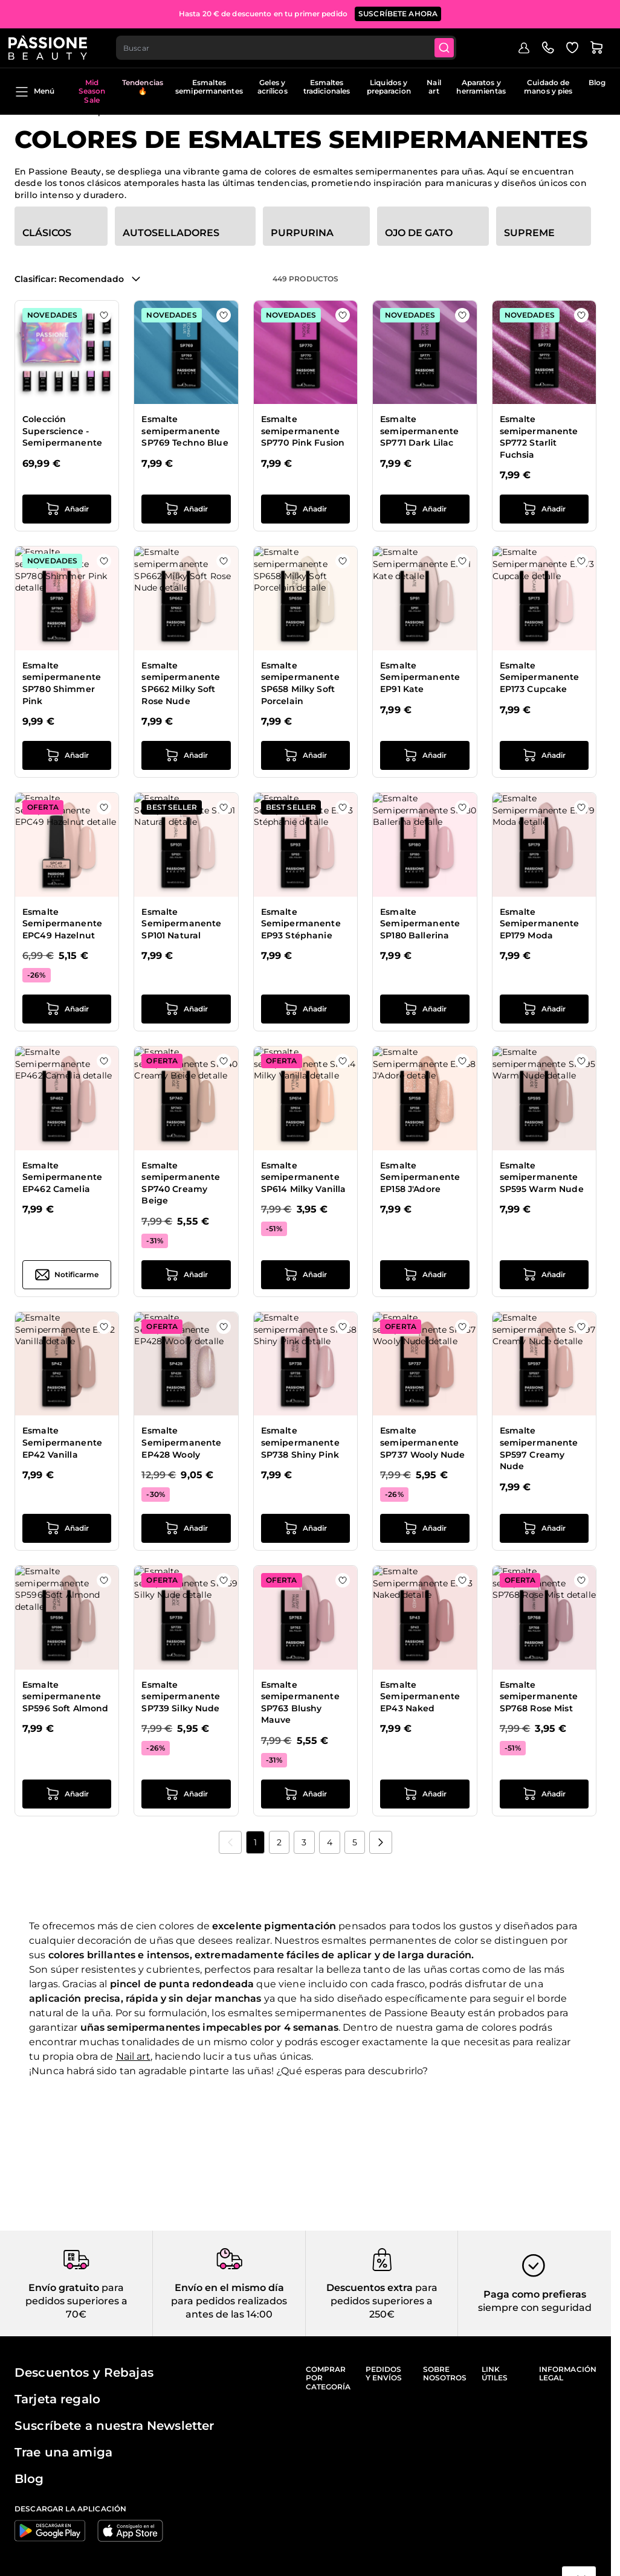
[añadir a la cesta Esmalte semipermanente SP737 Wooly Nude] (424, 1528)
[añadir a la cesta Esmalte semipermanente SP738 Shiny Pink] (305, 1528)
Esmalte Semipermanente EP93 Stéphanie (301, 923)
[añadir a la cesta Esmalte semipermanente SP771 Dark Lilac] (424, 509)
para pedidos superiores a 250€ (384, 2301)
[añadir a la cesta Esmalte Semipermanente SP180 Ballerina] (424, 1009)
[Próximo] (380, 1842)
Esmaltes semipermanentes (209, 86)
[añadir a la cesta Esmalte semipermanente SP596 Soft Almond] (66, 1794)
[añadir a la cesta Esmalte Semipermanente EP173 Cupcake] (544, 755)
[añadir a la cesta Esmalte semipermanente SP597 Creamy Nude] (544, 1528)
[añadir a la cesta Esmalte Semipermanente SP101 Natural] (185, 1009)
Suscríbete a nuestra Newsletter (114, 2425)
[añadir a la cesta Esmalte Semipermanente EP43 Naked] (424, 1794)
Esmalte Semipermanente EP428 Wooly (181, 1442)
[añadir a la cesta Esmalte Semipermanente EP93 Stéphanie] (305, 1009)
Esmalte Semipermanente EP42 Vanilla (62, 1442)
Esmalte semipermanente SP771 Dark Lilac (419, 431)
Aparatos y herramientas (480, 86)
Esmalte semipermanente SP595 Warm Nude (542, 1177)
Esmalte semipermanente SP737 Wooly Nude (422, 1442)
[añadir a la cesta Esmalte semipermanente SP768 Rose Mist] (544, 1794)
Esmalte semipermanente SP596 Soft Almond (65, 1696)
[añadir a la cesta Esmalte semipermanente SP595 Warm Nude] (544, 1274)
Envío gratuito (63, 2287)
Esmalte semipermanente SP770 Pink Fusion (302, 431)
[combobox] (294, 46)
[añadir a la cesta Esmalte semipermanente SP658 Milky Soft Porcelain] (305, 755)
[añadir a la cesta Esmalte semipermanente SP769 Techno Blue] (185, 509)
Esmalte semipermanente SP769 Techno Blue (184, 431)
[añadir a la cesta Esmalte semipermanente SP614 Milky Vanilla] (305, 1274)
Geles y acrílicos (272, 86)
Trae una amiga (63, 2452)
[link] (230, 1842)
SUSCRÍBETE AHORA (398, 11)
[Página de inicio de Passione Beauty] (54, 46)
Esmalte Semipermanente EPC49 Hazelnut (62, 923)
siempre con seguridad (535, 2307)
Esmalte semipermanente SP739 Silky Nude (180, 1696)
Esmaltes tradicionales (326, 86)
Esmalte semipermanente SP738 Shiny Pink (300, 1442)
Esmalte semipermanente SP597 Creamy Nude (539, 1448)
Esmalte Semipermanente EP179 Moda (540, 923)
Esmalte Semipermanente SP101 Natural (181, 923)
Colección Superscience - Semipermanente (62, 431)
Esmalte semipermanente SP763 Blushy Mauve (300, 1702)
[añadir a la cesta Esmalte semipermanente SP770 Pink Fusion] (305, 509)
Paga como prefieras (534, 2294)
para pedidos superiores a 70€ (76, 2301)
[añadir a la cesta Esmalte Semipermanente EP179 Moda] (544, 1009)
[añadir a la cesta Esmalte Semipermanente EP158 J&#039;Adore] (424, 1274)
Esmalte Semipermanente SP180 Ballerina (420, 923)
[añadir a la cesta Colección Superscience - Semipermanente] (66, 509)
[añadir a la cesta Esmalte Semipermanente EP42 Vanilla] (66, 1528)
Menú (34, 92)
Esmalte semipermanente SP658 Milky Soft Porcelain (300, 683)
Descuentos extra (369, 2287)
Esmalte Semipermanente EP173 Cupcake (540, 677)
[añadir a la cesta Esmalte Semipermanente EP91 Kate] (424, 755)
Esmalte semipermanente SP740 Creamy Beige (180, 1183)
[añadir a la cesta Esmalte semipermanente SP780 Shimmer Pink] (66, 755)
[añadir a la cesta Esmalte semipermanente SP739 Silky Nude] (185, 1794)
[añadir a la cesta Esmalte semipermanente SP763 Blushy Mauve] (305, 1794)
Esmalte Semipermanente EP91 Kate (420, 677)
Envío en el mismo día (229, 2287)
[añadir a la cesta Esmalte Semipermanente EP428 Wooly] (185, 1528)
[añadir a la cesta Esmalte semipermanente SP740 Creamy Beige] (185, 1274)
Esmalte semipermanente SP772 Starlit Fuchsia (539, 437)
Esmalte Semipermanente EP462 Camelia (62, 1177)
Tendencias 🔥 (142, 86)
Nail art (434, 86)
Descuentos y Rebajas (84, 2372)
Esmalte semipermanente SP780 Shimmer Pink (61, 683)
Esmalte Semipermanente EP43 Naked (420, 1696)
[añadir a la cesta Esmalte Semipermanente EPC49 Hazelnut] (66, 1009)
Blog (597, 82)
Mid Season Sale (92, 91)
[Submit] (454, 46)
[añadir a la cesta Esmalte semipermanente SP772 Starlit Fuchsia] (544, 509)
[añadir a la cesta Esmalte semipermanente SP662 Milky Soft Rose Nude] (185, 755)
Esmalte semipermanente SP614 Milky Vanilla (303, 1177)
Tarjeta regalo (57, 2399)
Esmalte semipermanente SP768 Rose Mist (539, 1696)
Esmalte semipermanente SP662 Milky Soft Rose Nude (180, 683)
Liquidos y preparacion (389, 86)
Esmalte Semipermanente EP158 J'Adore (420, 1177)
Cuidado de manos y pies (548, 86)
